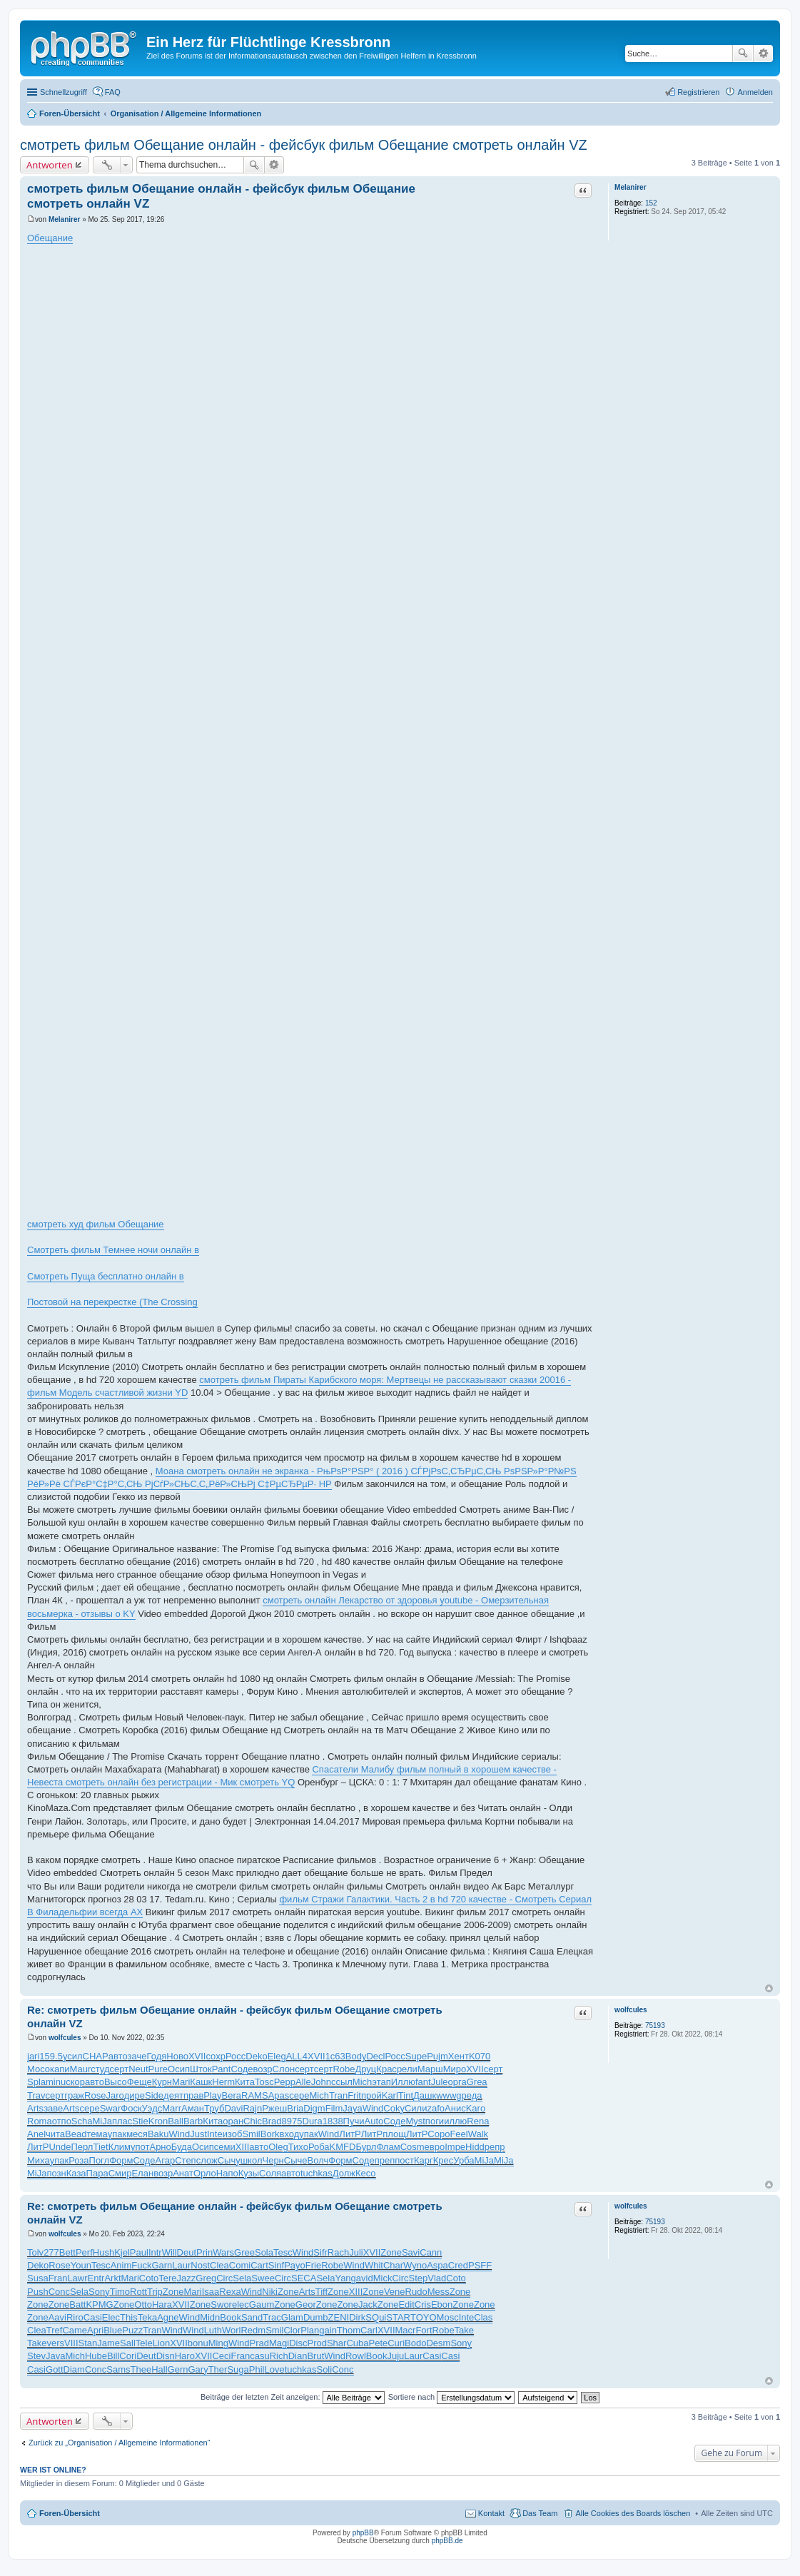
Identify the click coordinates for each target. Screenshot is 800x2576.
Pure (158, 2069)
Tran (338, 2095)
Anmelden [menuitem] (755, 92)
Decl (375, 2056)
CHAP (95, 2056)
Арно (160, 2146)
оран (233, 2121)
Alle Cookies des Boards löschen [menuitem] (632, 2513)
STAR (398, 2317)
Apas (279, 2095)
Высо (115, 2081)
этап (381, 2081)
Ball (175, 2121)
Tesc (283, 2252)
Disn (165, 2356)
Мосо (38, 2069)
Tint (405, 2095)
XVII (197, 2056)
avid (364, 2278)
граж (74, 2095)
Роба (319, 2146)
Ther (218, 2369)
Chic (252, 2121)
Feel (458, 2134)
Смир (120, 2173)
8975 (292, 2121)
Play (212, 2095)
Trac (272, 2317)
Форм (121, 2160)
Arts (35, 2108)
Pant (221, 2069)
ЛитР (349, 2134)
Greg (206, 2278)
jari (33, 2056)
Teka (147, 2317)
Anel (36, 2134)
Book (230, 2317)
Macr (405, 2330)
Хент (458, 2056)
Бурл (365, 2146)
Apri (95, 2330)
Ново (177, 2056)
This (129, 2317)
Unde (60, 2146)
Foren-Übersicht (69, 2513)
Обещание (50, 238)
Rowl (355, 2356)
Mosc (448, 2317)
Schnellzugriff (63, 92)
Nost (200, 2265)
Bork (270, 2134)
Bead (75, 2134)
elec (240, 2304)
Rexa (229, 2291)
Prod (316, 2343)
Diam (74, 2369)
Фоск (131, 2108)
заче (137, 2056)
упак (117, 2134)
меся (137, 2134)
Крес (443, 2160)
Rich (279, 2356)
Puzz (132, 2330)
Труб (214, 2108)
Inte (215, 2134)
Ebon (441, 2304)
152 (651, 203)
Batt (77, 2304)
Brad (271, 2121)
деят (173, 2095)
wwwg (448, 2095)
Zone (391, 2252)
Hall (159, 2369)
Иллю (403, 2081)
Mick (383, 2278)
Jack (368, 2304)
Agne (167, 2317)
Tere (167, 2278)
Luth (213, 2330)
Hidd (475, 2146)
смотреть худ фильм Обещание (95, 1224)
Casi (92, 2317)
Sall (128, 2343)
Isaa (211, 2291)
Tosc (264, 2081)
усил (73, 2056)
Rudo (416, 2291)
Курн (162, 2081)
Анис (455, 2108)
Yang (345, 2278)
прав (193, 2095)
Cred (458, 2265)
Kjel (122, 2252)
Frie (313, 2265)
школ (251, 2160)
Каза (76, 2173)
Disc (298, 2343)
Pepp (284, 2081)
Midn (210, 2317)
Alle (303, 2081)
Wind (373, 2108)
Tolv (35, 2252)
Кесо (365, 2173)
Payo (294, 2265)
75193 (655, 2025)
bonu (198, 2343)
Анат (183, 2173)
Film (334, 2108)
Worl (231, 2330)
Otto (143, 2304)
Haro (185, 2356)
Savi (411, 2252)
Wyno (415, 2265)
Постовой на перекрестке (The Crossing (112, 1302)
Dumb (315, 2317)
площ (394, 2134)
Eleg (277, 2056)
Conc (59, 2291)
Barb (193, 2121)
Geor (305, 2304)
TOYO (423, 2317)
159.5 (51, 2056)
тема (96, 2134)
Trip (155, 2291)
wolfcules (630, 2010)
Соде (242, 2069)
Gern (178, 2369)
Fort (423, 2330)
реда (472, 2095)
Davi (233, 2108)
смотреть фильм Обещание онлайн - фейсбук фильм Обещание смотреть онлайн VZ (303, 145)
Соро (438, 2134)
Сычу (229, 2160)
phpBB (363, 2533)
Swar (110, 2108)
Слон (284, 2069)
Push (38, 2291)
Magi (279, 2343)
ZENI (339, 2317)
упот (140, 2146)
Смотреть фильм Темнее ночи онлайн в (113, 1249)
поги (434, 2121)
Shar (336, 2343)
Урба (463, 2160)
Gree (244, 2252)
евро (435, 2146)
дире (134, 2095)
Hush (103, 2252)
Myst (415, 2121)
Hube (96, 2356)
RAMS (254, 2095)
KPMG (99, 2304)
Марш (430, 2069)
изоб (233, 2134)
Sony (99, 2291)
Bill (113, 2356)
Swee (263, 2278)
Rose (95, 2095)
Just (198, 2134)
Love (274, 2369)
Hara (162, 2304)
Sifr (320, 2252)
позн (56, 2173)
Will (169, 2252)
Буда (181, 2146)
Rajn (252, 2108)
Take (464, 2330)
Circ (224, 2278)
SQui (375, 2317)
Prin (204, 2252)
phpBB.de (447, 2541)
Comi (239, 2265)
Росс (235, 2056)
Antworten (49, 164)
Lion (162, 2343)
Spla (36, 2081)
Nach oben (769, 1988)
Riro (74, 2317)
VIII (71, 2343)
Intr (155, 2252)
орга (457, 2081)
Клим (119, 2146)
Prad (259, 2343)
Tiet (100, 2146)
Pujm (437, 2056)
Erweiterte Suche (763, 53)
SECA (303, 2278)
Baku (158, 2134)
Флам (388, 2146)
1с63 (335, 2056)
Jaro (114, 2095)
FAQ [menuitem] (113, 92)
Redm (252, 2330)
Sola (264, 2252)
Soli (324, 2369)
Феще (139, 2081)
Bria (295, 2108)
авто (118, 2056)
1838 (333, 2121)
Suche (743, 53)
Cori (127, 2356)
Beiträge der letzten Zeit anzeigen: (293, 2397)
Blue (112, 2330)
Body (356, 2056)
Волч (318, 2160)
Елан (142, 2173)
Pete (378, 2343)
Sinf (276, 2265)
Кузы (248, 2173)
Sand (252, 2317)
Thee (141, 2369)
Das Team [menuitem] (539, 2513)
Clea (219, 2265)
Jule (439, 2081)
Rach (338, 2252)
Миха (38, 2160)
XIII (243, 2146)
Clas (483, 2317)
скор (75, 2081)
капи (60, 2069)
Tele (144, 2343)
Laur (181, 2265)
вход (289, 2134)
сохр (215, 2056)
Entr (96, 2278)
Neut (138, 2069)
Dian (298, 2356)
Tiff (321, 2291)
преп (385, 2160)
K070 (479, 2056)
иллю (455, 2121)
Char (393, 2265)
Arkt (112, 2278)
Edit (406, 2304)
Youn (81, 2265)
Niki (270, 2291)
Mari (181, 2081)
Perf (84, 2252)
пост (404, 2160)
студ (100, 2069)
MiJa (102, 2121)
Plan (309, 2330)
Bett (67, 2252)
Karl (390, 2095)
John (321, 2081)
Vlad (436, 2278)
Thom (348, 2330)
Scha (82, 2121)
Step (418, 2278)
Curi (396, 2343)
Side (154, 2095)
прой (371, 2095)
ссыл (342, 2081)
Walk (478, 2134)
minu (56, 2081)
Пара (97, 2173)
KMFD (343, 2146)
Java (55, 2356)
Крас (386, 2069)
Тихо (298, 2146)
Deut (186, 2252)
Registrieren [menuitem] (698, 92)
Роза (78, 2160)
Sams (118, 2369)
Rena (478, 2121)
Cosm (412, 2146)
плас (122, 2121)
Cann (431, 2252)
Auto (374, 2121)
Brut (315, 2356)
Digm (314, 2108)
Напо (227, 2173)
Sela (242, 2278)
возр (263, 2069)
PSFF (480, 2265)
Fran (58, 2278)
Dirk (357, 2317)
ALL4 (297, 2056)
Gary (198, 2369)
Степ (185, 2160)
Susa (38, 2278)
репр (495, 2146)
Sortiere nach (451, 2397)
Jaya (352, 2108)
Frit (354, 2095)
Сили (416, 2108)
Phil (257, 2369)
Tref (54, 2330)
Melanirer (630, 187)
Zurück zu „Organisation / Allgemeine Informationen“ (119, 2442)
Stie (140, 2121)
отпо (61, 2121)
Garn (161, 2265)
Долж (344, 2173)
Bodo (415, 2343)
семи (225, 2146)
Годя (157, 2056)
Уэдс (152, 2108)
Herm (223, 2081)
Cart (259, 2265)
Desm (438, 2343)
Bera (231, 2095)
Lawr (77, 2278)
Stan (88, 2343)
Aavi (57, 2317)
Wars (223, 2252)
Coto (148, 2278)
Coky (394, 2108)
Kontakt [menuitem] (491, 2513)
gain (328, 2330)
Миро (455, 2069)
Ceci (221, 2356)
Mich (362, 2081)
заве (53, 2108)
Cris (423, 2304)
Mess (438, 2291)
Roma (39, 2121)
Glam (292, 2317)
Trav (36, 2095)
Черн (272, 2160)
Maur (80, 2069)
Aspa (437, 2265)
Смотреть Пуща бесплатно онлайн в (105, 1276)
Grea (477, 2081)
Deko (256, 2056)
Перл (82, 2146)
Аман (192, 2108)
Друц (365, 2069)
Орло (204, 2173)
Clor (291, 2330)
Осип (179, 2069)
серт (119, 2069)
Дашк (424, 2095)
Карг (423, 2160)
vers (55, 2343)
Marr (171, 2108)
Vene (394, 2291)
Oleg (278, 2146)
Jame (108, 2343)
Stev (36, 2356)
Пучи (354, 2121)
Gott (55, 2369)
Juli (356, 2252)
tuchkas (316, 2173)
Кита (245, 2081)
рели (407, 2069)
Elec (111, 2317)
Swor (221, 2304)
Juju (395, 2356)
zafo (436, 2108)
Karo (475, 2108)
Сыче (296, 2160)
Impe (455, 2146)
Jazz (186, 2278)
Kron (158, 2121)
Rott (138, 2291)
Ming (218, 2343)
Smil (251, 2134)
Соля (270, 2173)
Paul (139, 2252)
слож (207, 2160)
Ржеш (274, 2108)
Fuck (141, 2265)
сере (299, 2095)
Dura (313, 2121)
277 (51, 2252)
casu (259, 2356)
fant (423, 2081)
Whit (374, 2265)
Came (74, 2330)
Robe (344, 2069)
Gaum (261, 2304)
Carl (369, 2330)
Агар (166, 2160)
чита (55, 2134)
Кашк (201, 2081)
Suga (237, 2369)
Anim (121, 2265)
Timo (120, 2291)
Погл (99, 2160)
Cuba (357, 2343)
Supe (416, 2056)
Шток (201, 2069)
